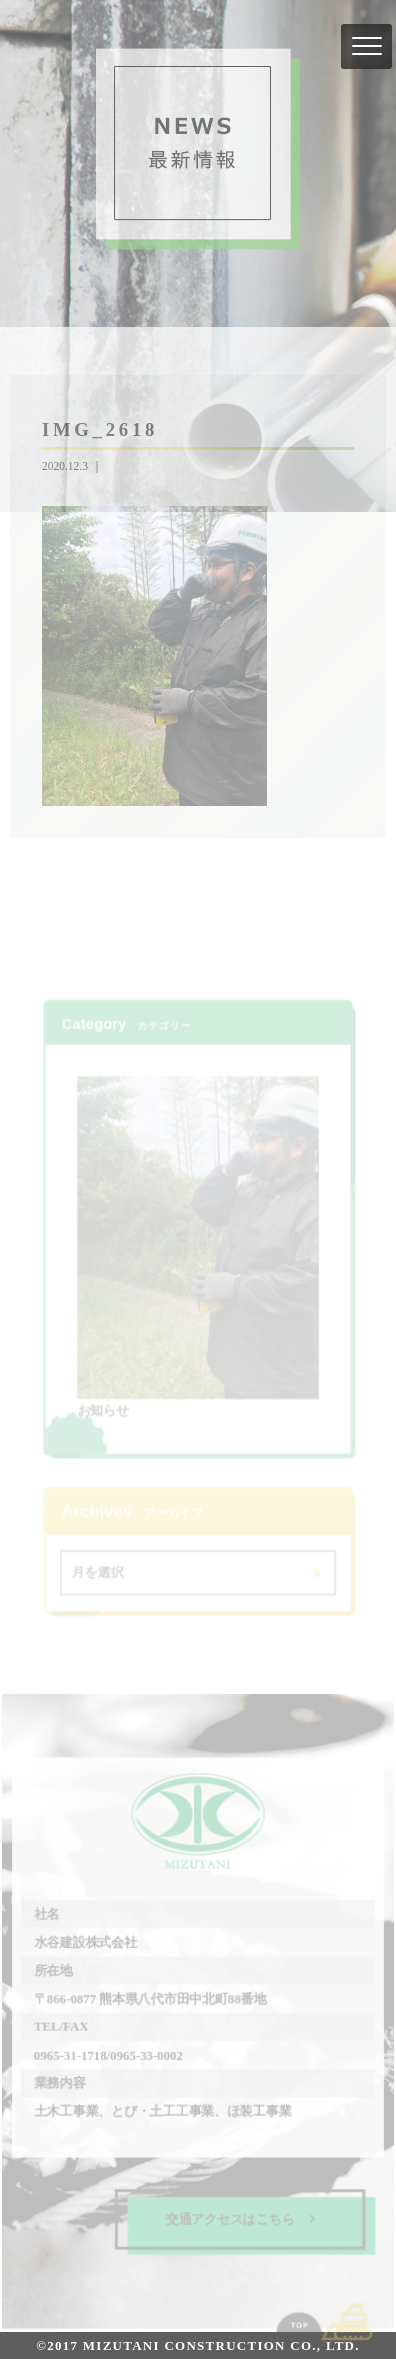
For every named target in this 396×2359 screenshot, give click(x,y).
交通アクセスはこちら (240, 2216)
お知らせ (103, 1408)
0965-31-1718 (71, 2053)
